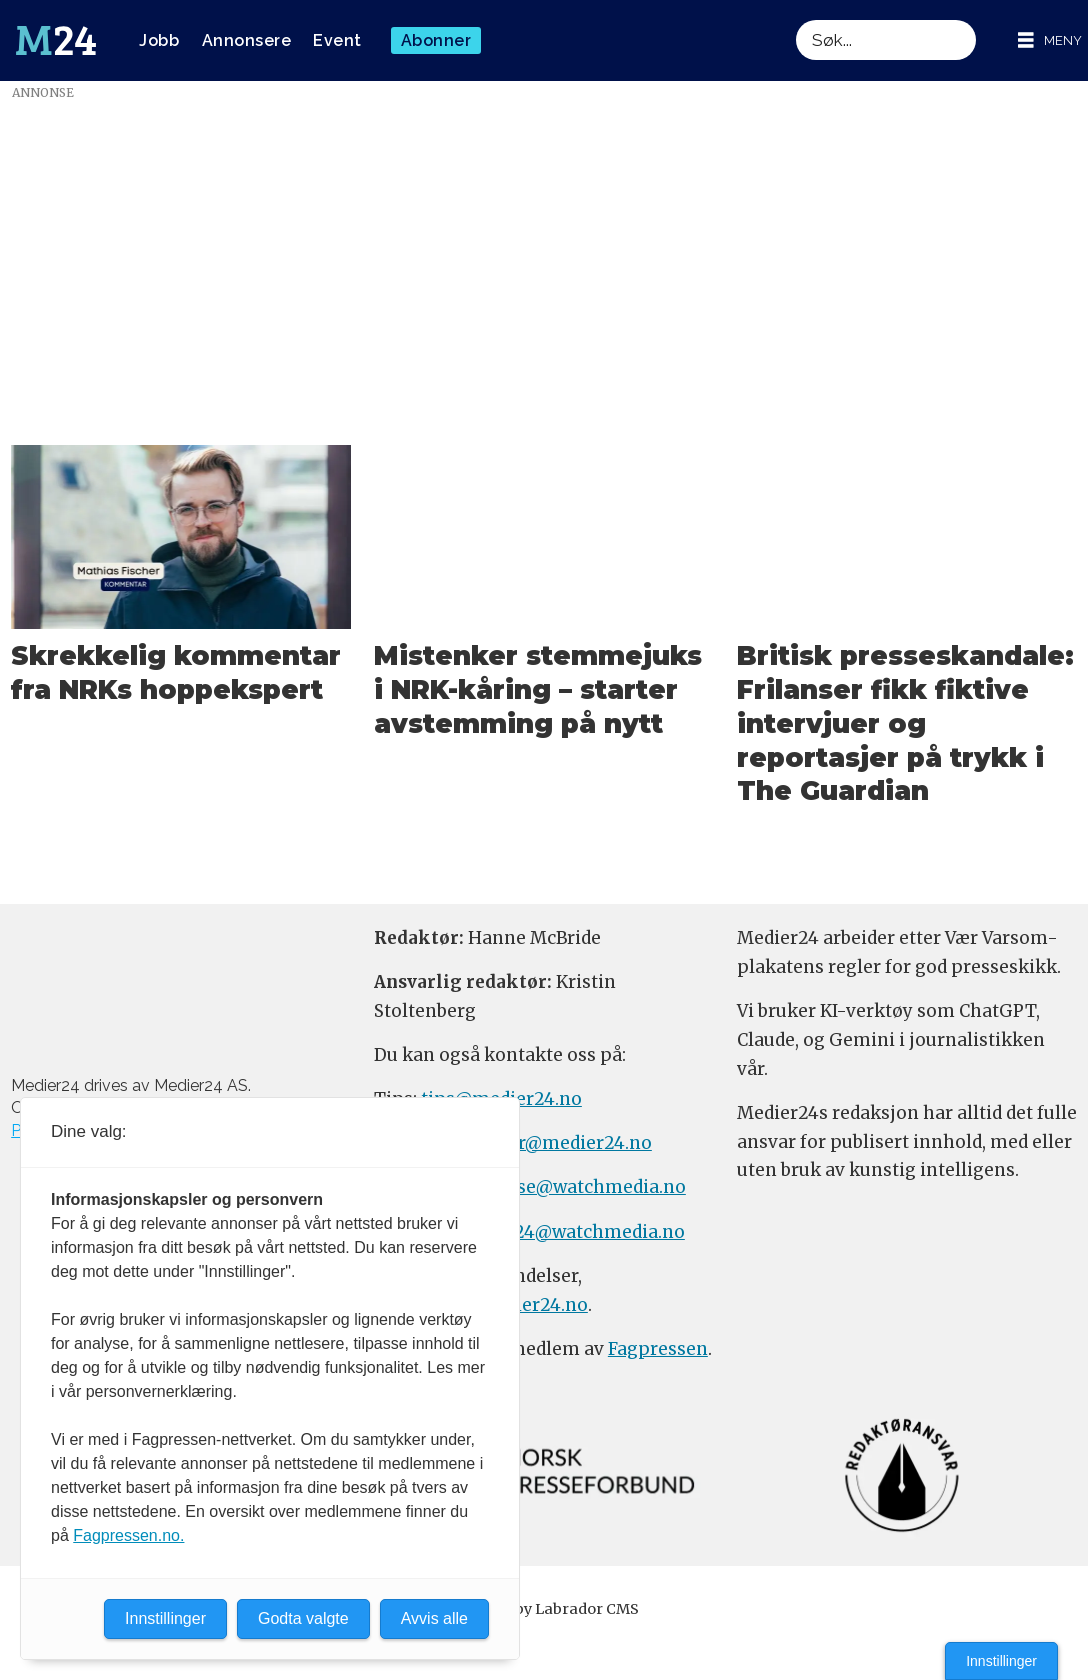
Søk (795, 19)
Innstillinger (1001, 1661)
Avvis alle (434, 1618)
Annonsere (247, 40)
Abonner (436, 40)
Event (337, 40)
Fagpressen (658, 1349)
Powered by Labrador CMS (544, 1609)
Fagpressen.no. (128, 1535)
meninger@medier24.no (545, 1143)
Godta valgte (303, 1618)
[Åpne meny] (1050, 40)
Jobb (159, 40)
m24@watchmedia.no (588, 1232)
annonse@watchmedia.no (573, 1187)
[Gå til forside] (56, 41)
